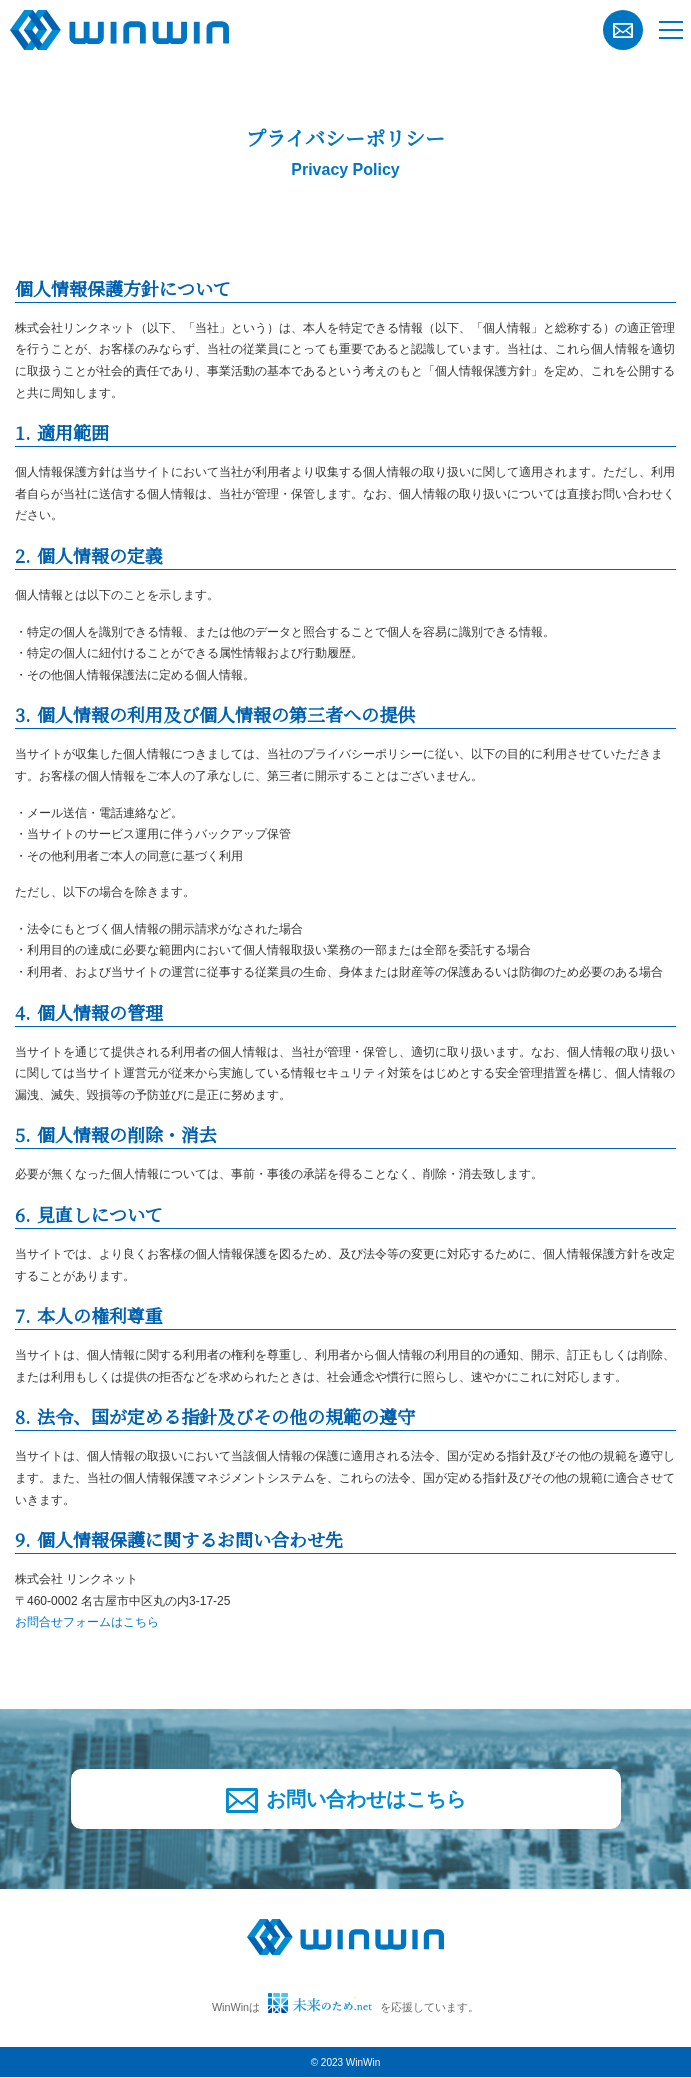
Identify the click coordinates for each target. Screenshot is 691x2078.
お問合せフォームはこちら (87, 1622)
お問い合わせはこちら (346, 1800)
